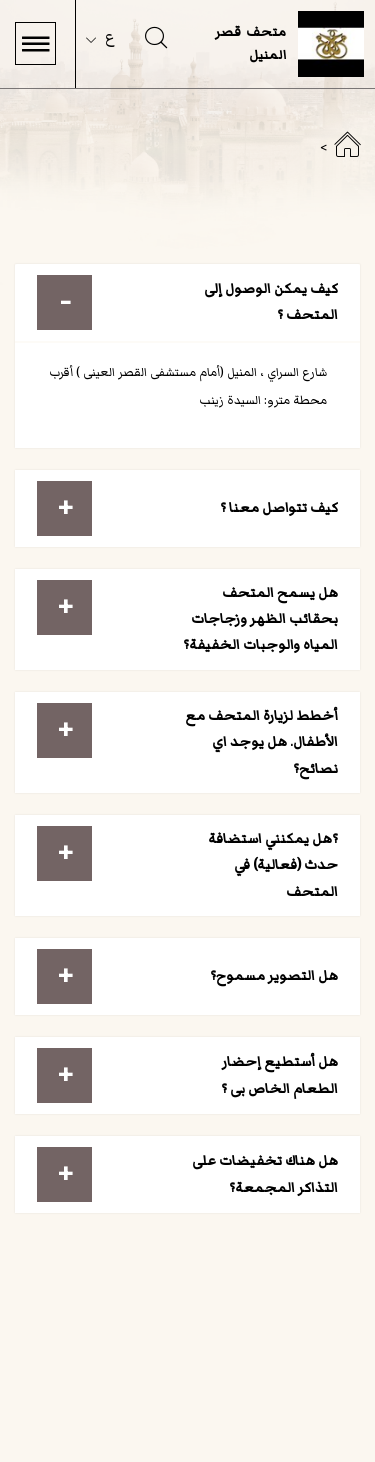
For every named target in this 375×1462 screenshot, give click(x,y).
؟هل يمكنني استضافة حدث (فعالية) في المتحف (273, 865)
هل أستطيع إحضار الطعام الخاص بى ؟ (279, 1074)
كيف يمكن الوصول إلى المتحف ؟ (271, 301)
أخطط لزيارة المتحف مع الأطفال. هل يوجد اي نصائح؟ (261, 742)
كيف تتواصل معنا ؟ (279, 507)
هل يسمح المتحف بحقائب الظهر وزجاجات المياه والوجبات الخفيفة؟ (260, 619)
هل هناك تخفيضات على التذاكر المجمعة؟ (265, 1173)
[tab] (187, 302)
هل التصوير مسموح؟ (274, 975)
